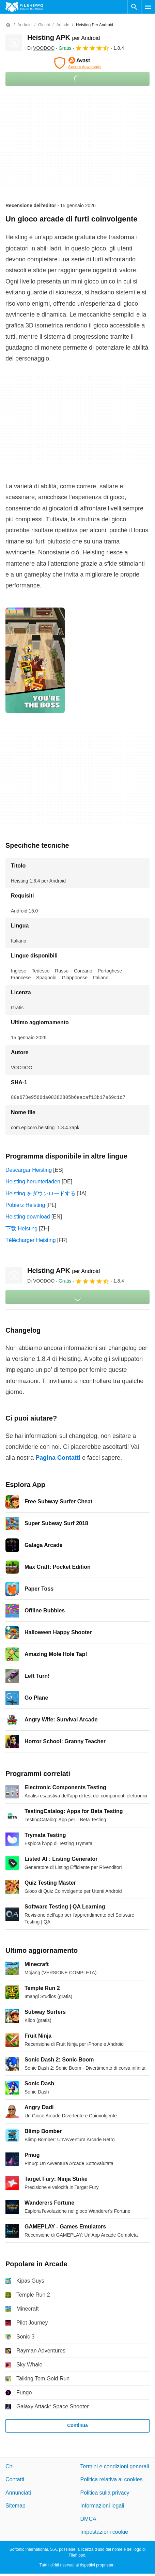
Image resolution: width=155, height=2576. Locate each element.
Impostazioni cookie (104, 2532)
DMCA (88, 2519)
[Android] (24, 25)
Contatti (14, 2480)
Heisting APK (63, 37)
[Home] (8, 25)
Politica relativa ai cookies (111, 2480)
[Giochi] (44, 25)
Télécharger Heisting (30, 1240)
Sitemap (15, 2506)
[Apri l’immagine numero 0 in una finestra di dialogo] (35, 660)
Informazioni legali (102, 2506)
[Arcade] (62, 25)
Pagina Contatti (57, 1457)
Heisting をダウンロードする (40, 1193)
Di (41, 48)
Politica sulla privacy (104, 2493)
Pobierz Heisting (25, 1205)
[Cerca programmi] (134, 7)
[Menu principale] (148, 7)
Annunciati (18, 2493)
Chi (9, 2466)
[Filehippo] (24, 7)
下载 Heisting (21, 1228)
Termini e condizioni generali (114, 2466)
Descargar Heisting (28, 1170)
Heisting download (27, 1217)
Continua (77, 2425)
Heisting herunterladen (32, 1181)
